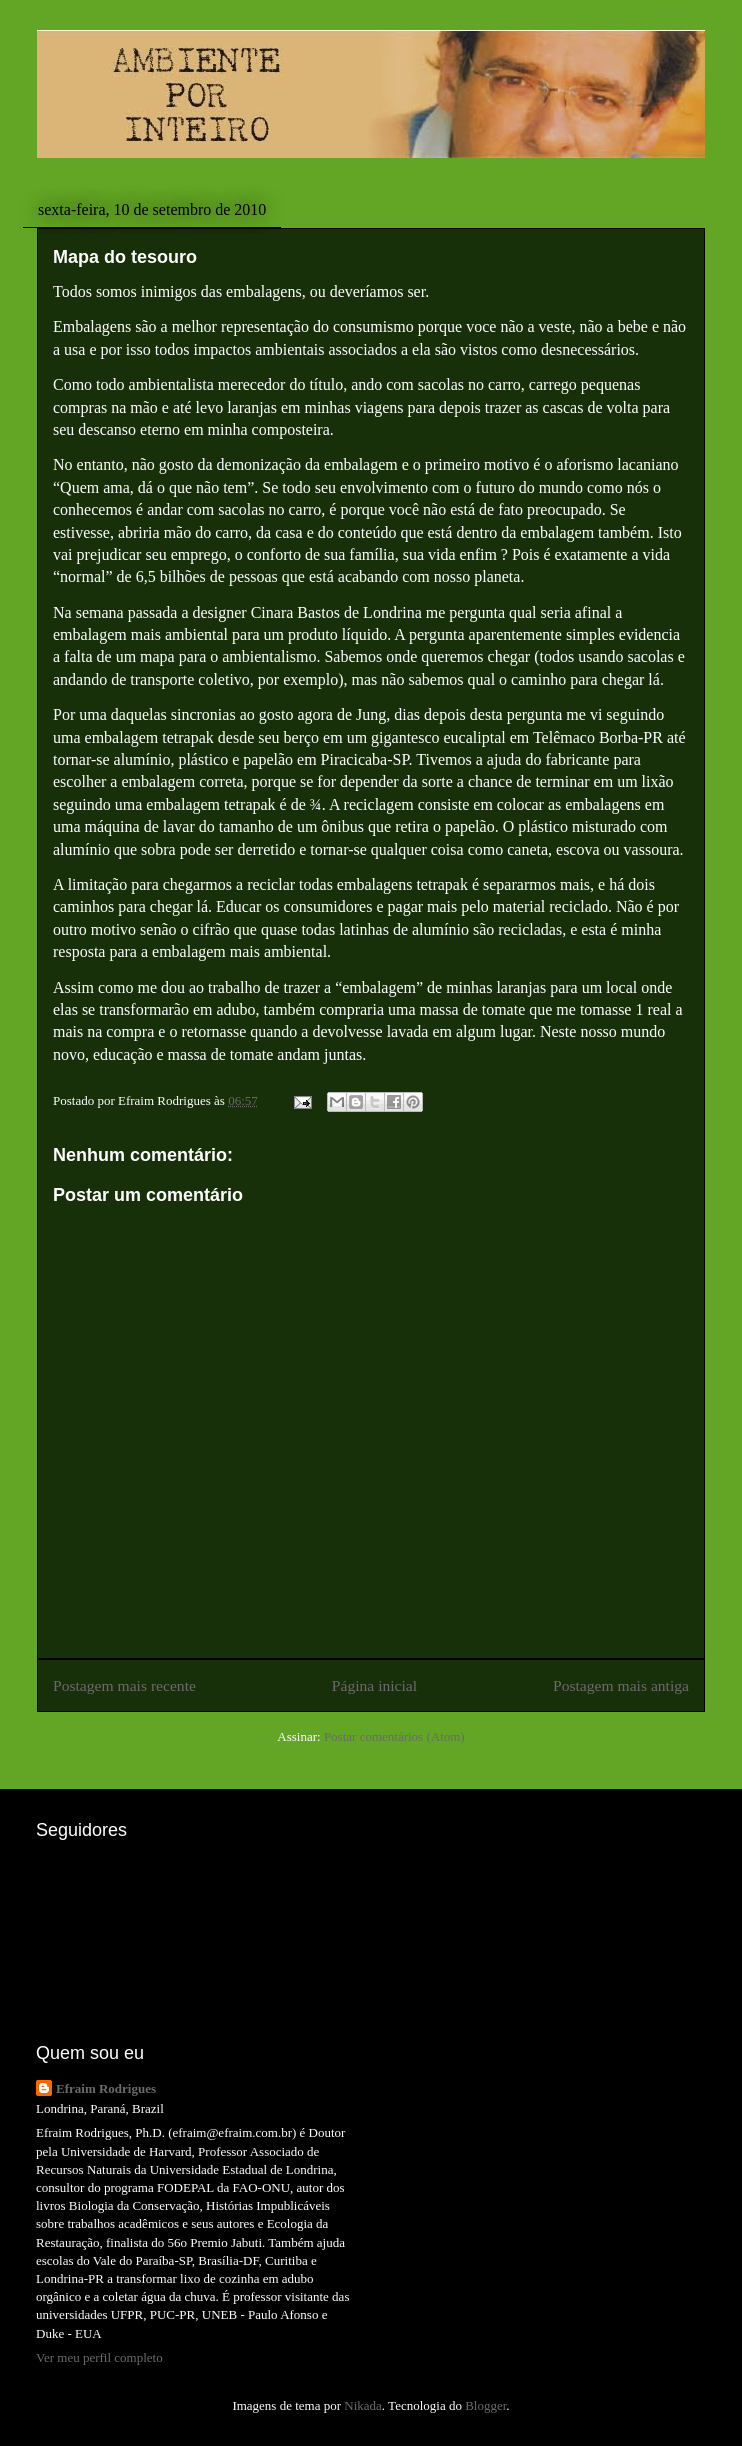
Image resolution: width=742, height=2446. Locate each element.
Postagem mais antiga (621, 1685)
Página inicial (374, 1685)
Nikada (363, 2405)
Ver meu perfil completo (99, 2357)
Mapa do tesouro (125, 257)
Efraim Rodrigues (106, 2088)
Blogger (485, 2405)
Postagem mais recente (124, 1685)
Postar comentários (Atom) (394, 1736)
